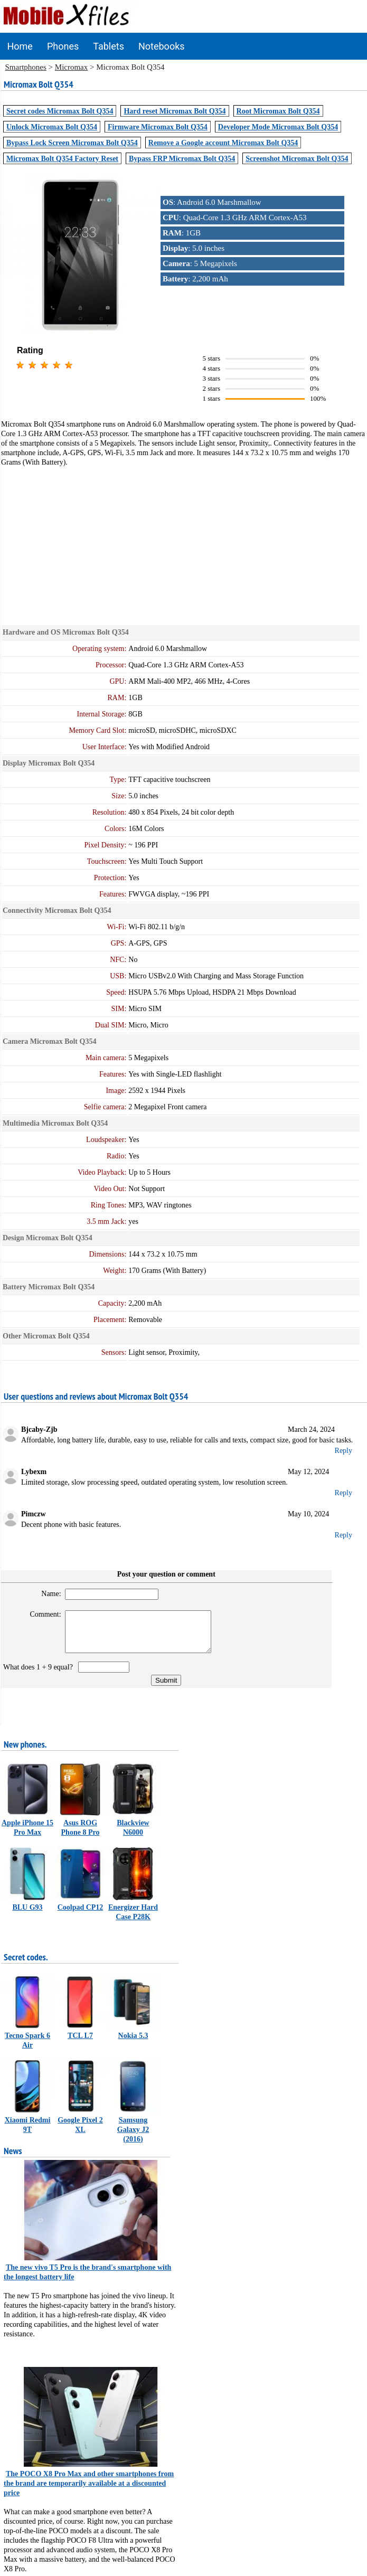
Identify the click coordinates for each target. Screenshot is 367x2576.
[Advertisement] (183, 541)
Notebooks (161, 46)
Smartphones (25, 67)
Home (19, 46)
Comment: (41, 1614)
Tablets (108, 46)
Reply (343, 1451)
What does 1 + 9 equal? (40, 1675)
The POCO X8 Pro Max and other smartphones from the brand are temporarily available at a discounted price (89, 2491)
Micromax (71, 67)
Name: (47, 1594)
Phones (63, 46)
